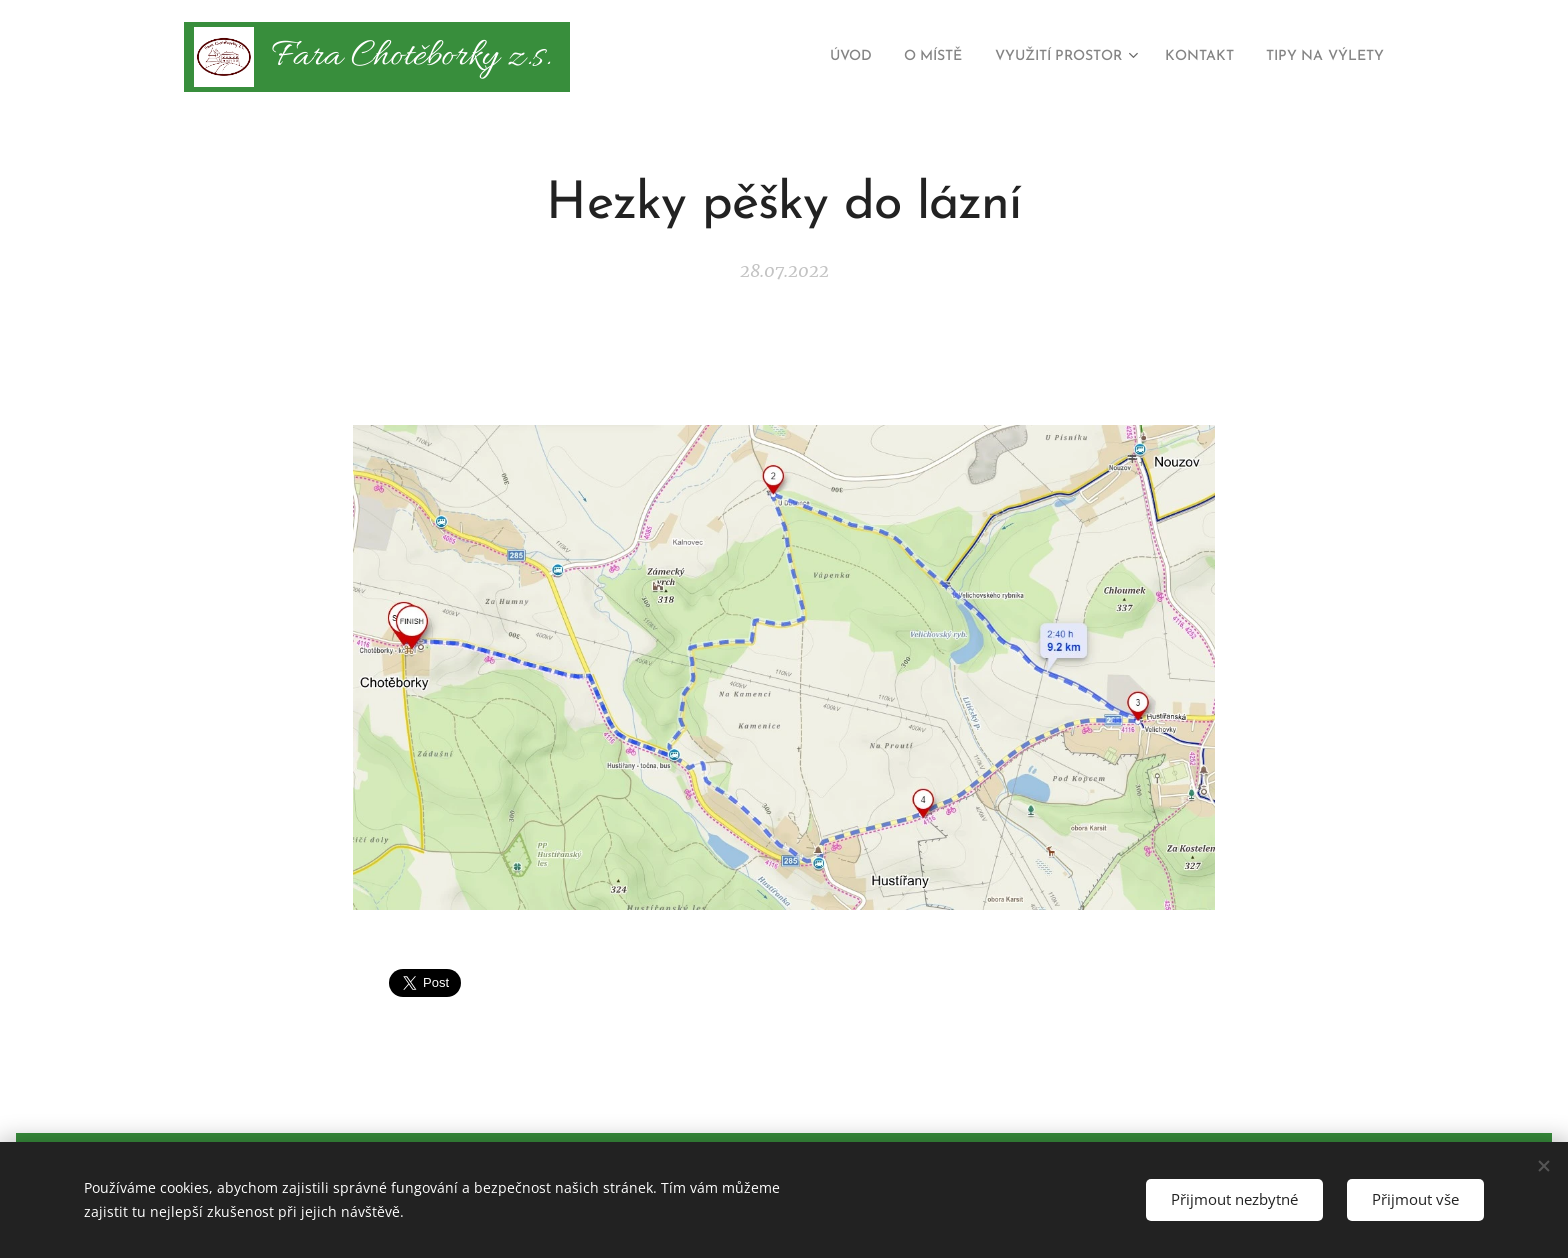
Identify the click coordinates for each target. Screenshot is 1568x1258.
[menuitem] (790, 57)
